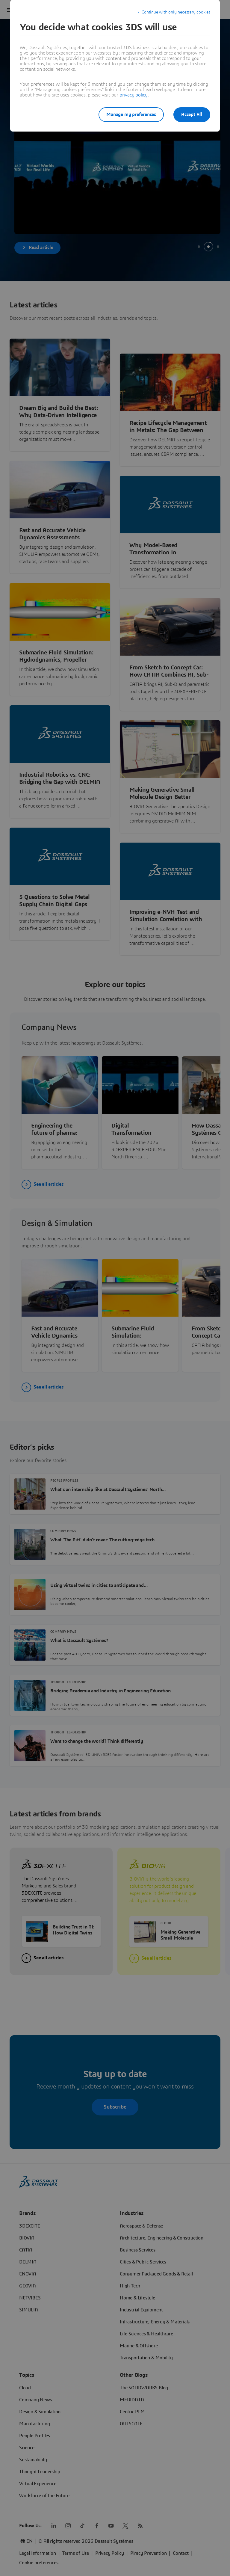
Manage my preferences (131, 114)
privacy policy (133, 95)
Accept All (191, 114)
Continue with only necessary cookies (176, 12)
